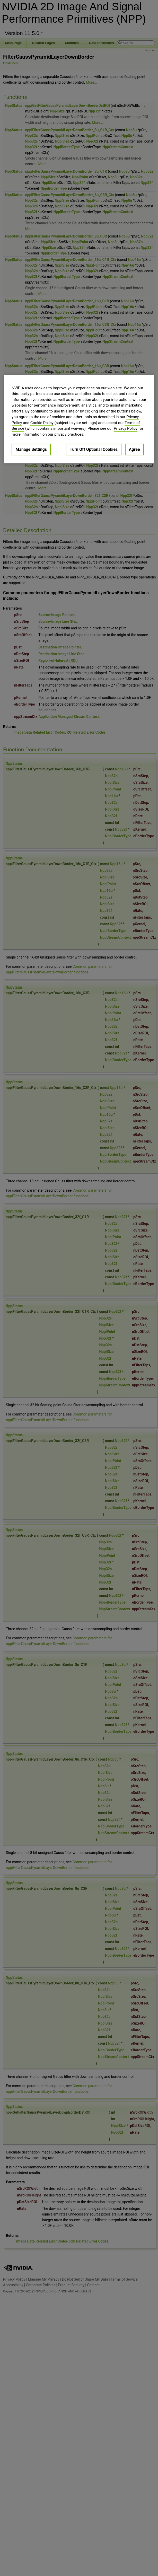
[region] (79, 419)
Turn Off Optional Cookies (94, 449)
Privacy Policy (125, 428)
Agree (134, 449)
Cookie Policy (42, 422)
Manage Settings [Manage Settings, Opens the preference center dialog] (31, 449)
